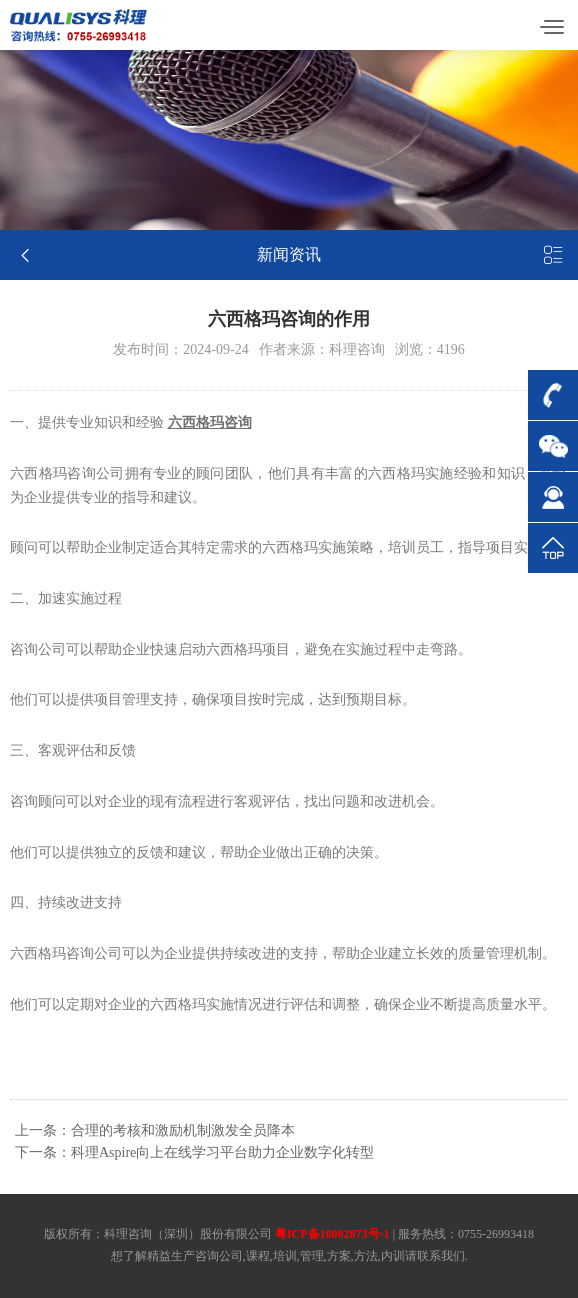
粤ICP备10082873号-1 (332, 1234)
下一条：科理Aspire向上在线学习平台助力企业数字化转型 (194, 1152)
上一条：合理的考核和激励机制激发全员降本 (155, 1130)
